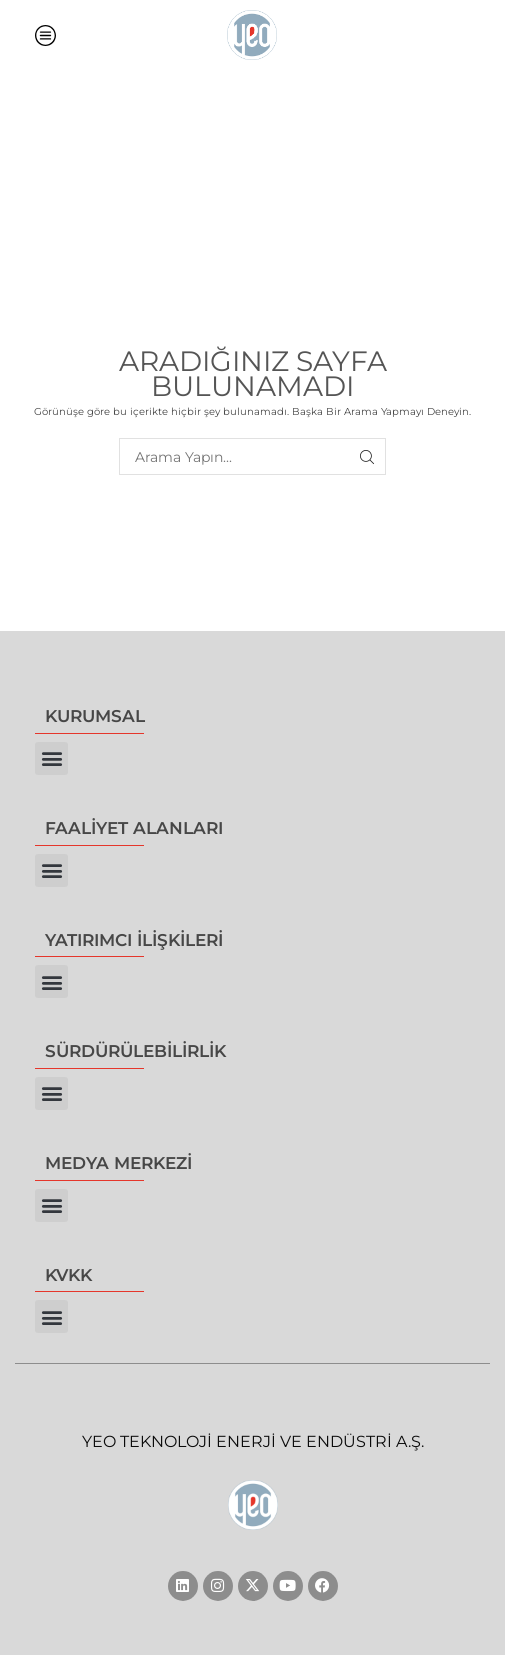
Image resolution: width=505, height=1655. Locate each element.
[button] (51, 758)
